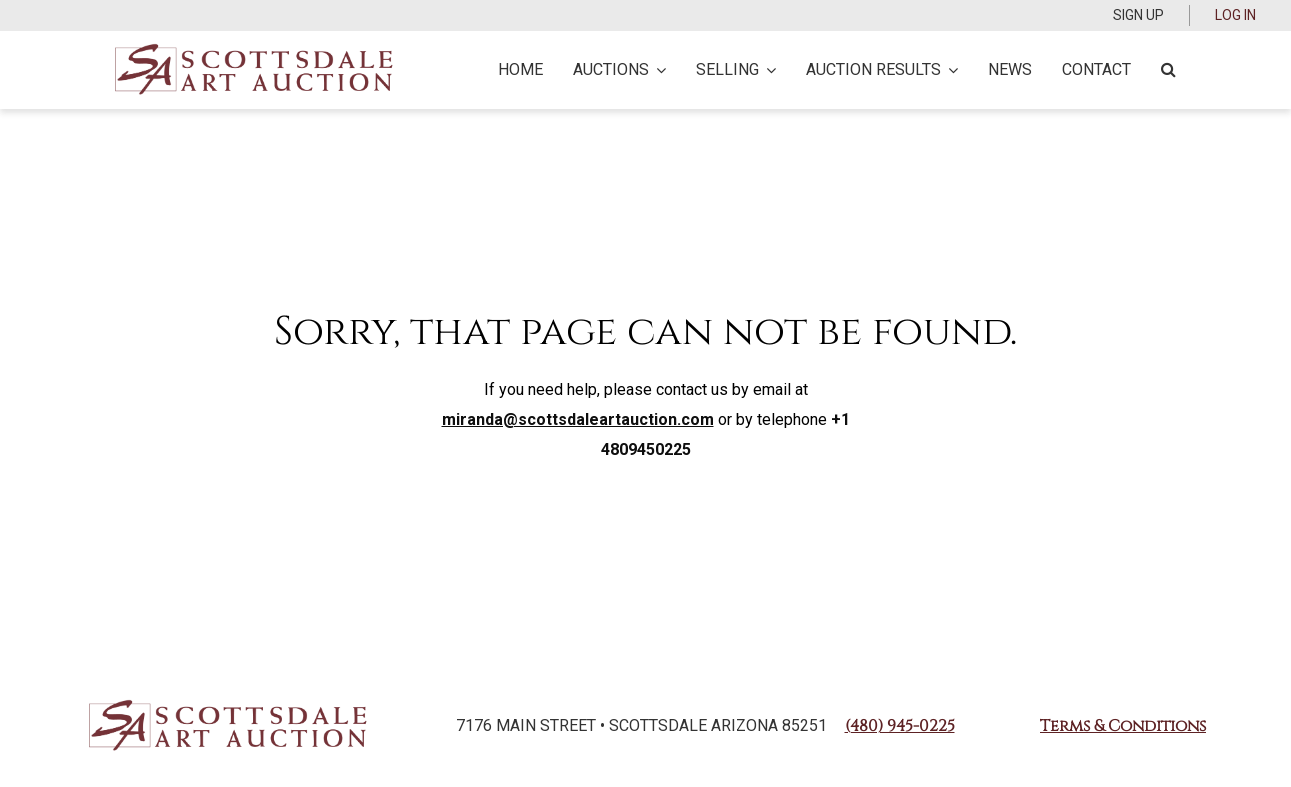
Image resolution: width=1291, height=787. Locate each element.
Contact (1096, 69)
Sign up (1138, 15)
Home (520, 69)
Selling (736, 69)
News (1010, 69)
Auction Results (882, 69)
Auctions (619, 69)
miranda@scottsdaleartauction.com (578, 419)
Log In (1235, 15)
